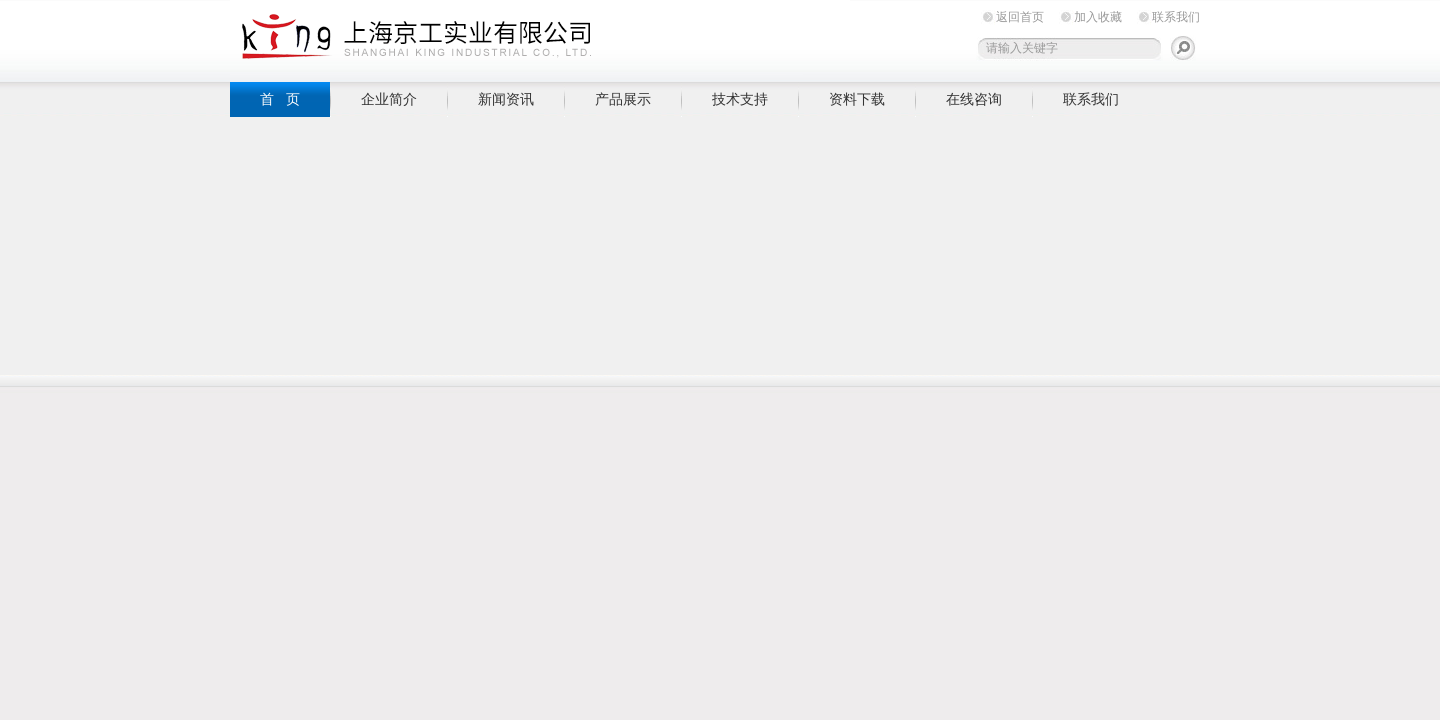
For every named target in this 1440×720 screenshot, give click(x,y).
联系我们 (1176, 17)
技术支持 (740, 99)
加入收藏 (1098, 17)
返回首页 (1020, 17)
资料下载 (857, 99)
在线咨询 (974, 99)
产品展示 (623, 99)
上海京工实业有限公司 (540, 37)
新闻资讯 (506, 99)
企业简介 (389, 99)
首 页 (280, 99)
